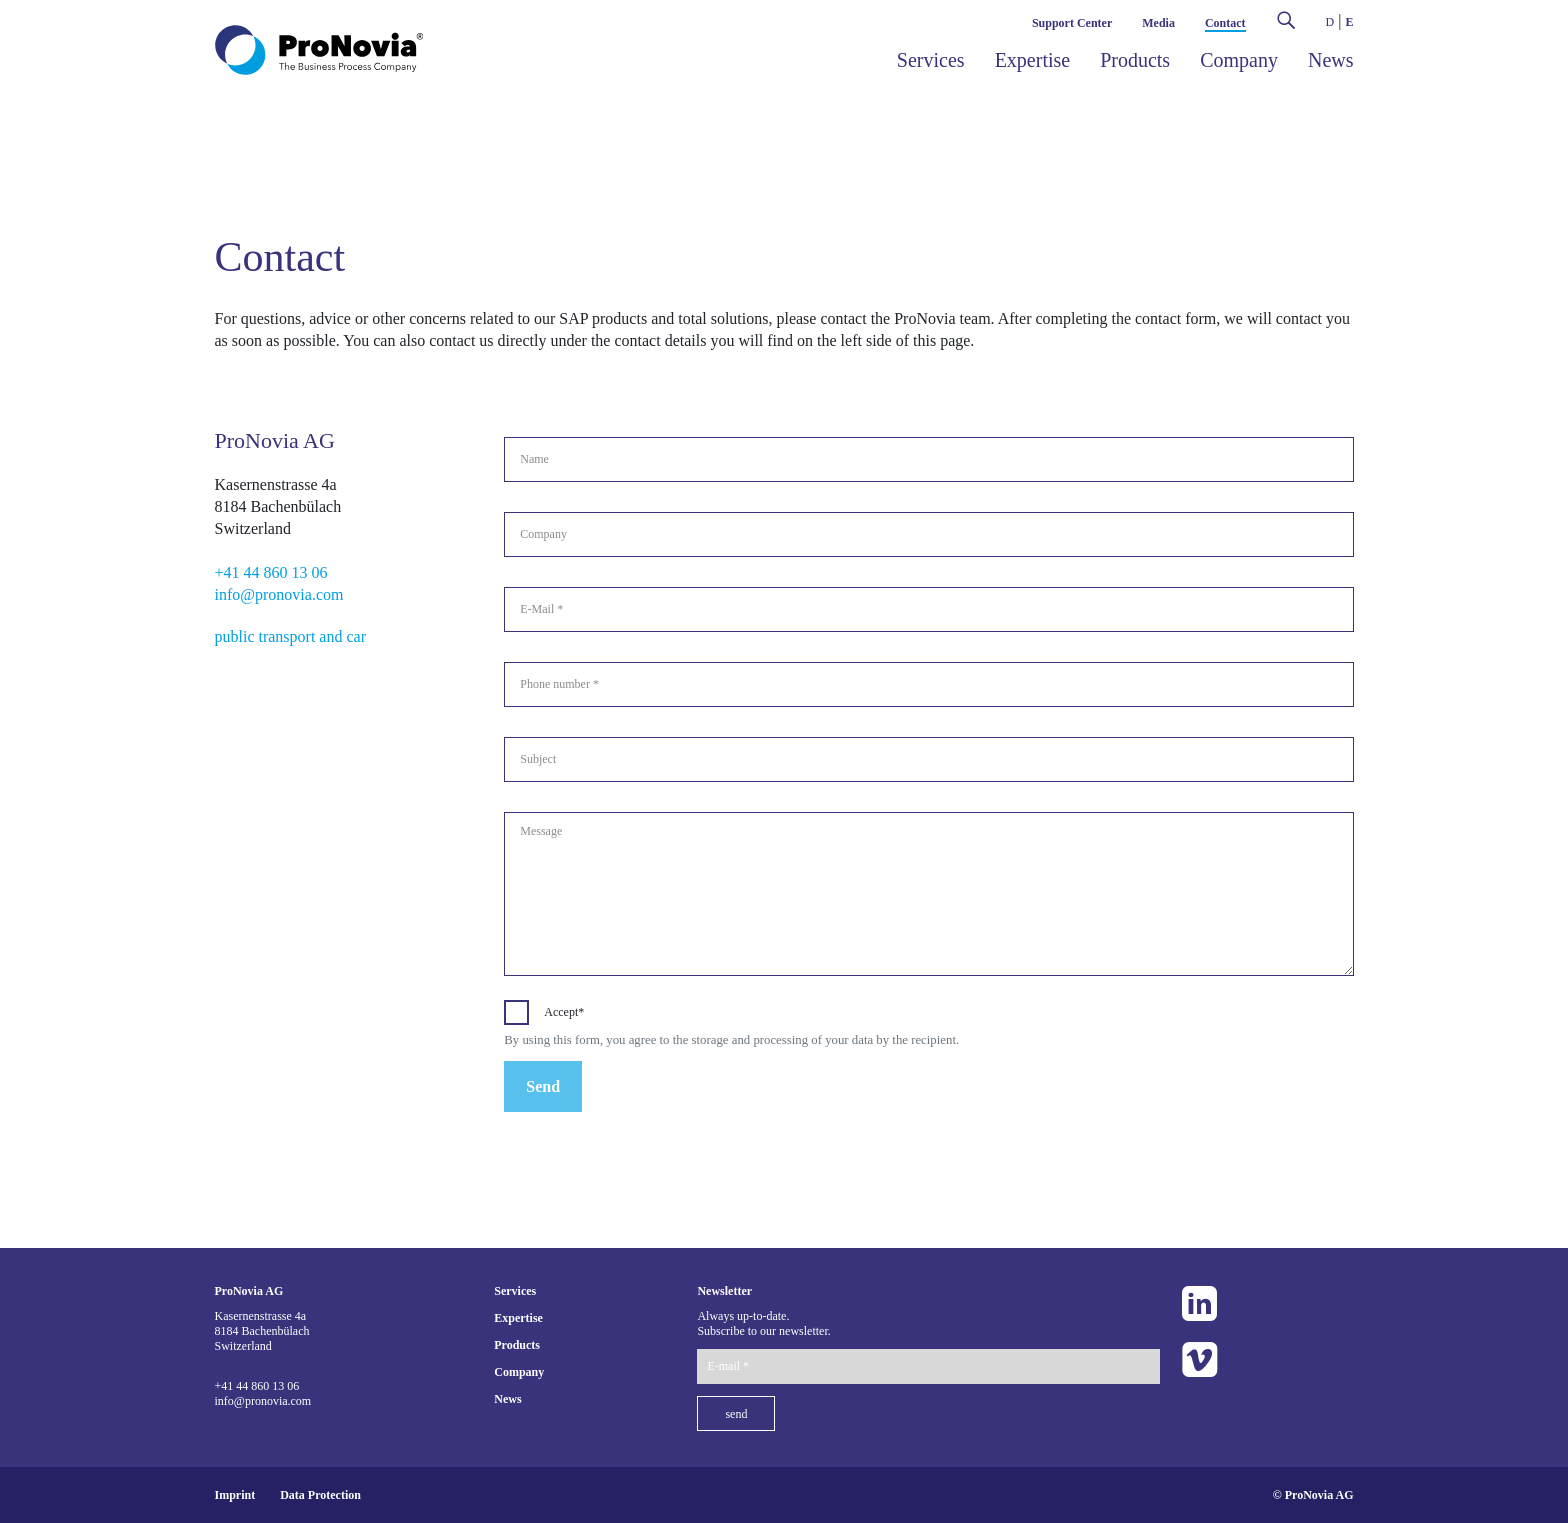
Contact (1225, 23)
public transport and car (291, 636)
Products (1135, 60)
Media (1158, 23)
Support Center (1072, 23)
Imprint (235, 1495)
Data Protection (320, 1495)
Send (543, 1086)
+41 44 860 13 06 (271, 572)
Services (931, 60)
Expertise (1033, 60)
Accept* (564, 1012)
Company (1239, 60)
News (1331, 60)
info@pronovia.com (279, 594)
